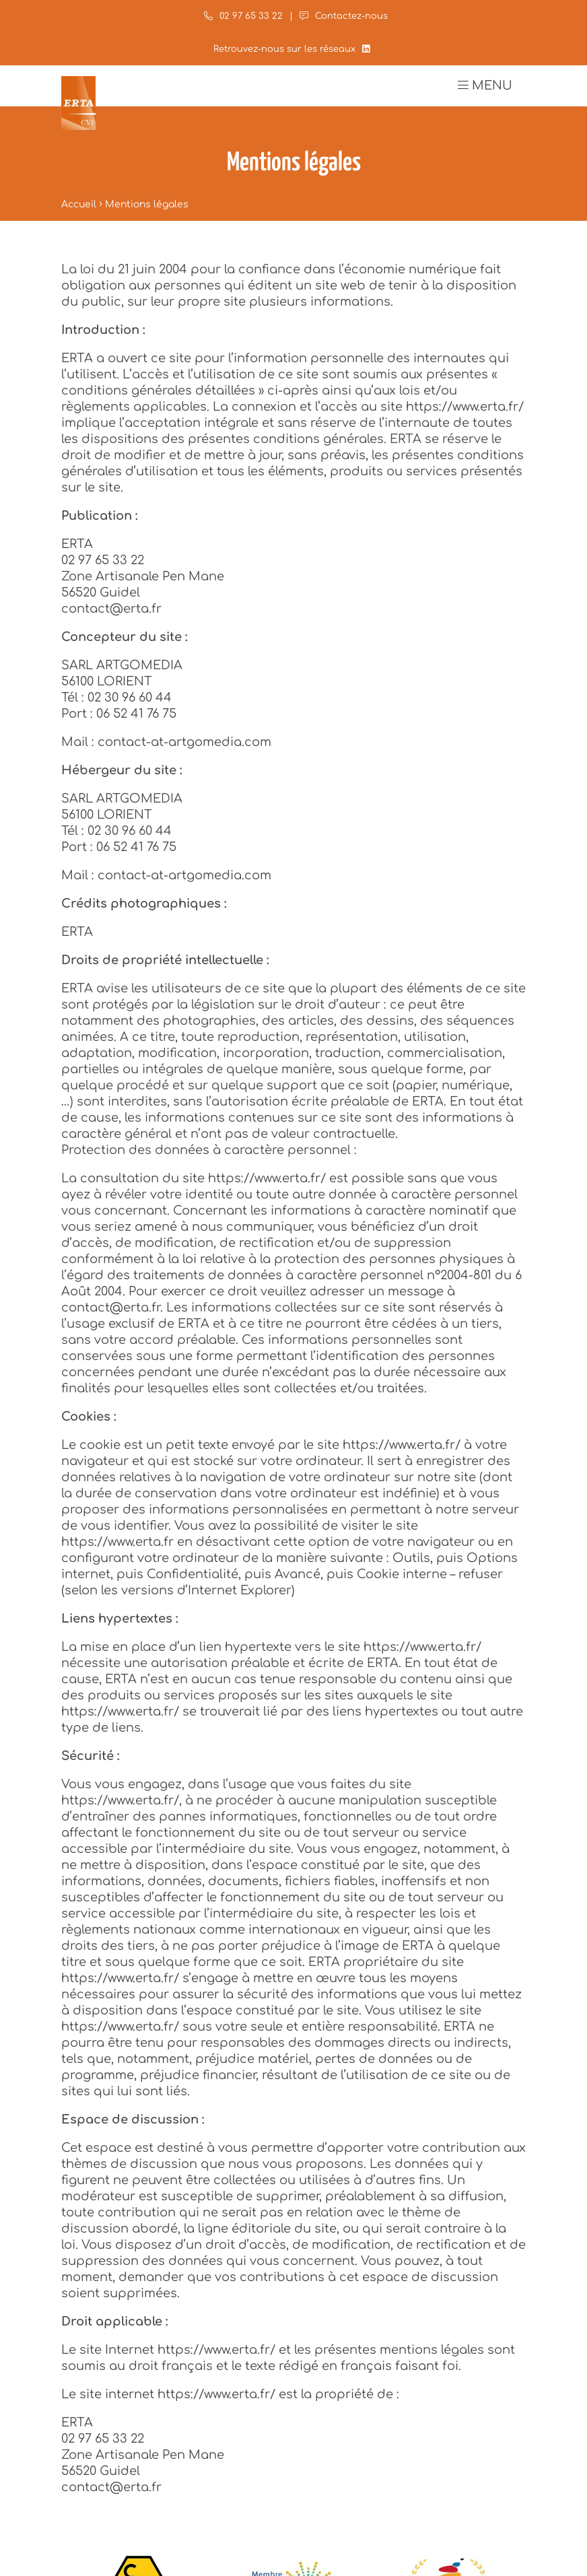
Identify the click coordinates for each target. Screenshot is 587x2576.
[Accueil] (78, 103)
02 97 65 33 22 (243, 16)
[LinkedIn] (366, 49)
